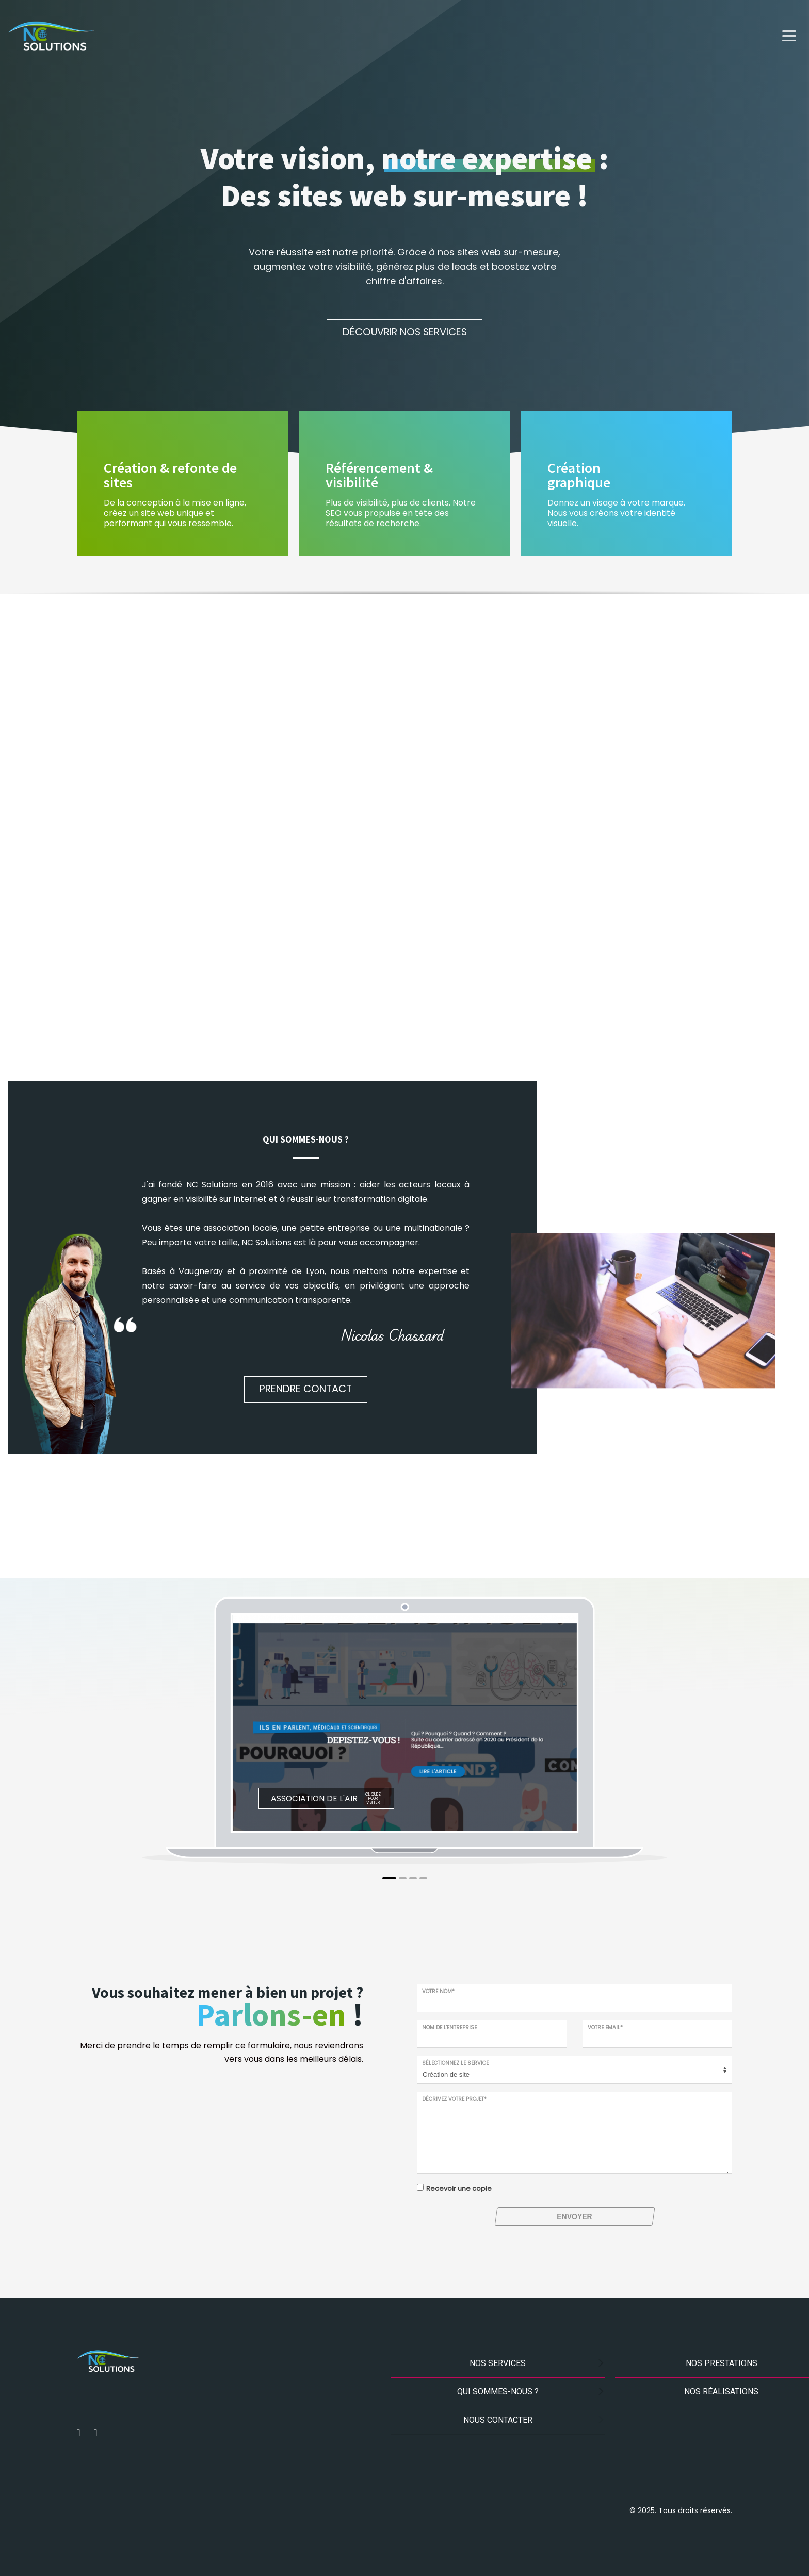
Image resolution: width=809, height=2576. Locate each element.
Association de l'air (314, 1798)
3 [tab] (413, 1878)
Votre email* (605, 2027)
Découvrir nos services (405, 332)
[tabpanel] (405, 1723)
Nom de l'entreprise (449, 2027)
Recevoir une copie (459, 2188)
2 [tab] (403, 1878)
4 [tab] (423, 1878)
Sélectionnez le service (455, 2063)
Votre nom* (438, 1991)
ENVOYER (574, 2216)
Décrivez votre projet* (454, 2099)
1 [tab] (389, 1878)
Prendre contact (306, 1389)
